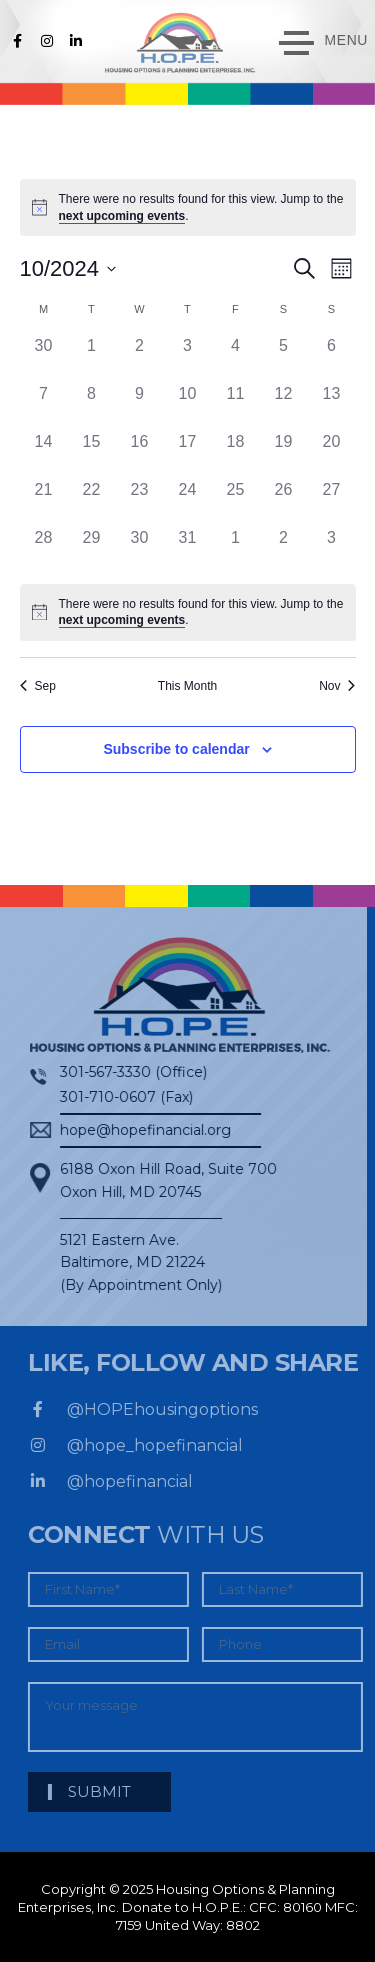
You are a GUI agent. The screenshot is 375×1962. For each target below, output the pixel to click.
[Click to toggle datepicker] (68, 268)
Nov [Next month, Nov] (337, 686)
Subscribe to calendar (176, 749)
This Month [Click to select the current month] (187, 686)
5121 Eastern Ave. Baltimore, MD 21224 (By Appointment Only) (130, 1262)
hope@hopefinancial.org (134, 1130)
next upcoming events (122, 216)
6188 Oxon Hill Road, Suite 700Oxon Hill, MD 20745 (157, 1180)
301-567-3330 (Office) (122, 1072)
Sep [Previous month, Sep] (38, 686)
